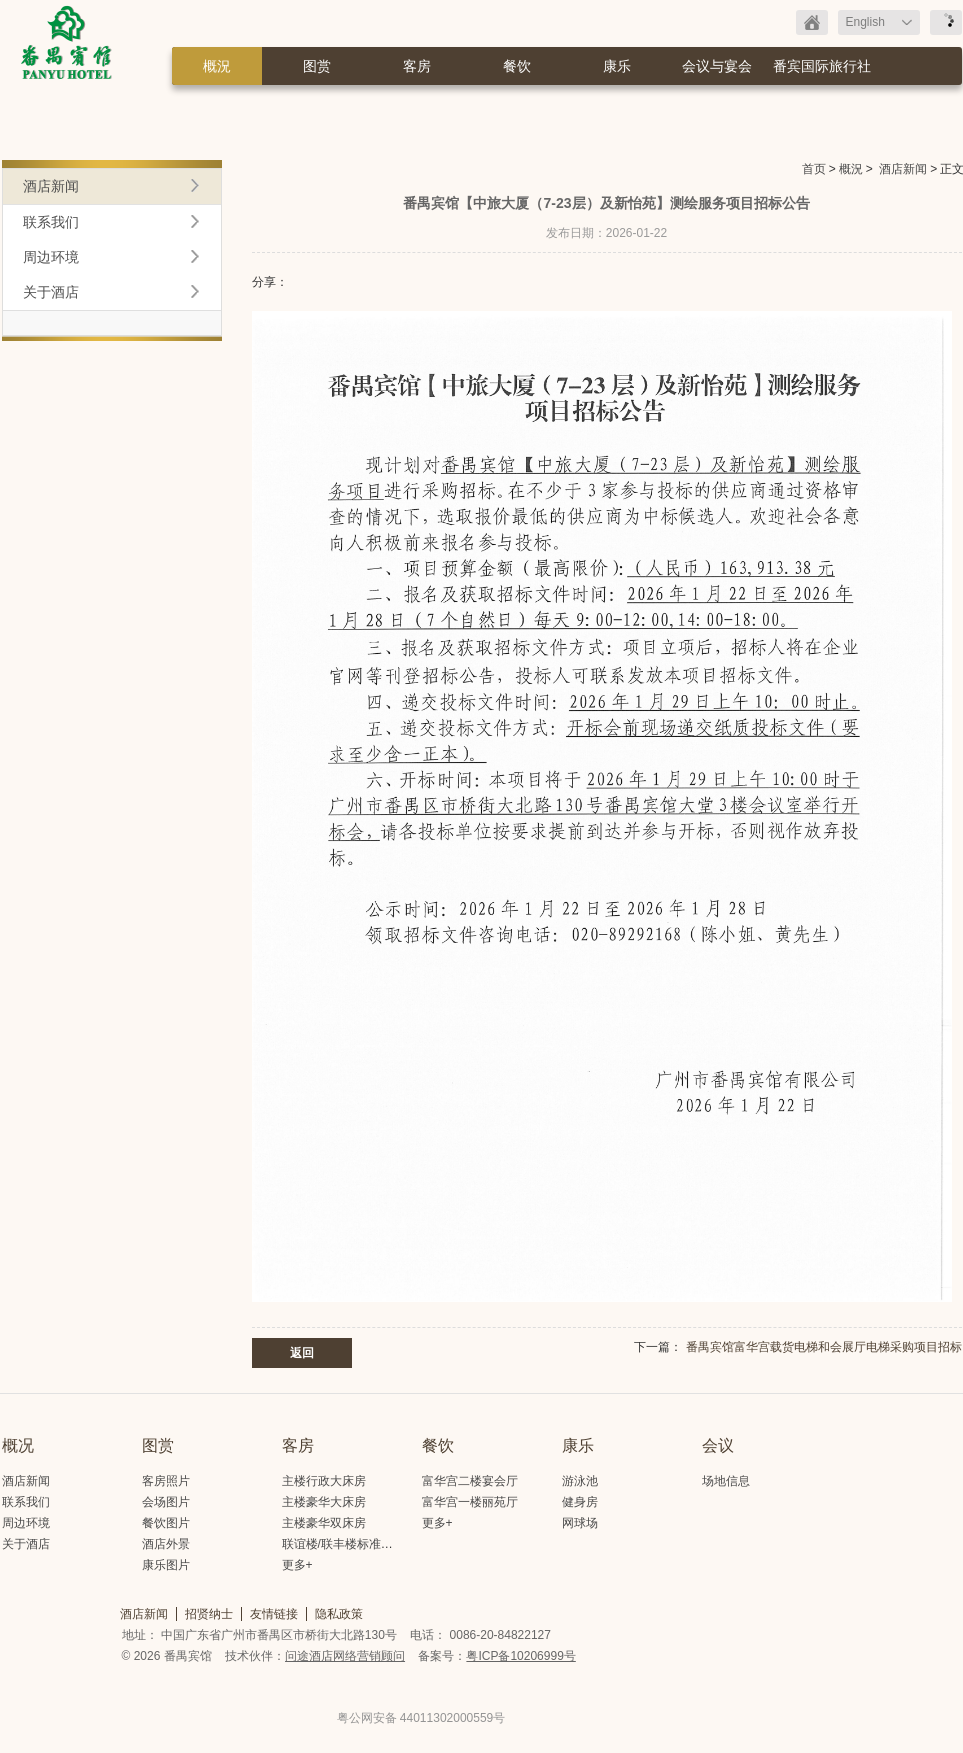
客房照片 (166, 1481)
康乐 (617, 66)
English (865, 22)
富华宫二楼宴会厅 (470, 1481)
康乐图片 (166, 1565)
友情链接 (274, 1614)
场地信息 (726, 1481)
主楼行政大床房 (324, 1481)
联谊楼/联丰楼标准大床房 (349, 1544)
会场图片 (166, 1502)
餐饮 (517, 66)
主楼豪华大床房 (324, 1502)
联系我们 (51, 222)
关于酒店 (51, 292)
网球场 (580, 1523)
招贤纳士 (209, 1614)
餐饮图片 (166, 1523)
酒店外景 (166, 1544)
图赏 (317, 66)
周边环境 (51, 257)
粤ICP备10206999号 (520, 1656)
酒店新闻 (903, 169)
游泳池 (580, 1481)
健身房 (580, 1502)
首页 (814, 169)
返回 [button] (302, 1353)
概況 (217, 66)
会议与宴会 (717, 66)
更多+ (297, 1565)
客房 (417, 66)
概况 (18, 1445)
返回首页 (812, 22)
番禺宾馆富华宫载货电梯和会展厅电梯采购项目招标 (824, 1347)
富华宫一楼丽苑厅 (470, 1502)
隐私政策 (339, 1614)
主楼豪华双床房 (324, 1523)
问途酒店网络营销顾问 (345, 1656)
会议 (718, 1445)
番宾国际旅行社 (822, 66)
